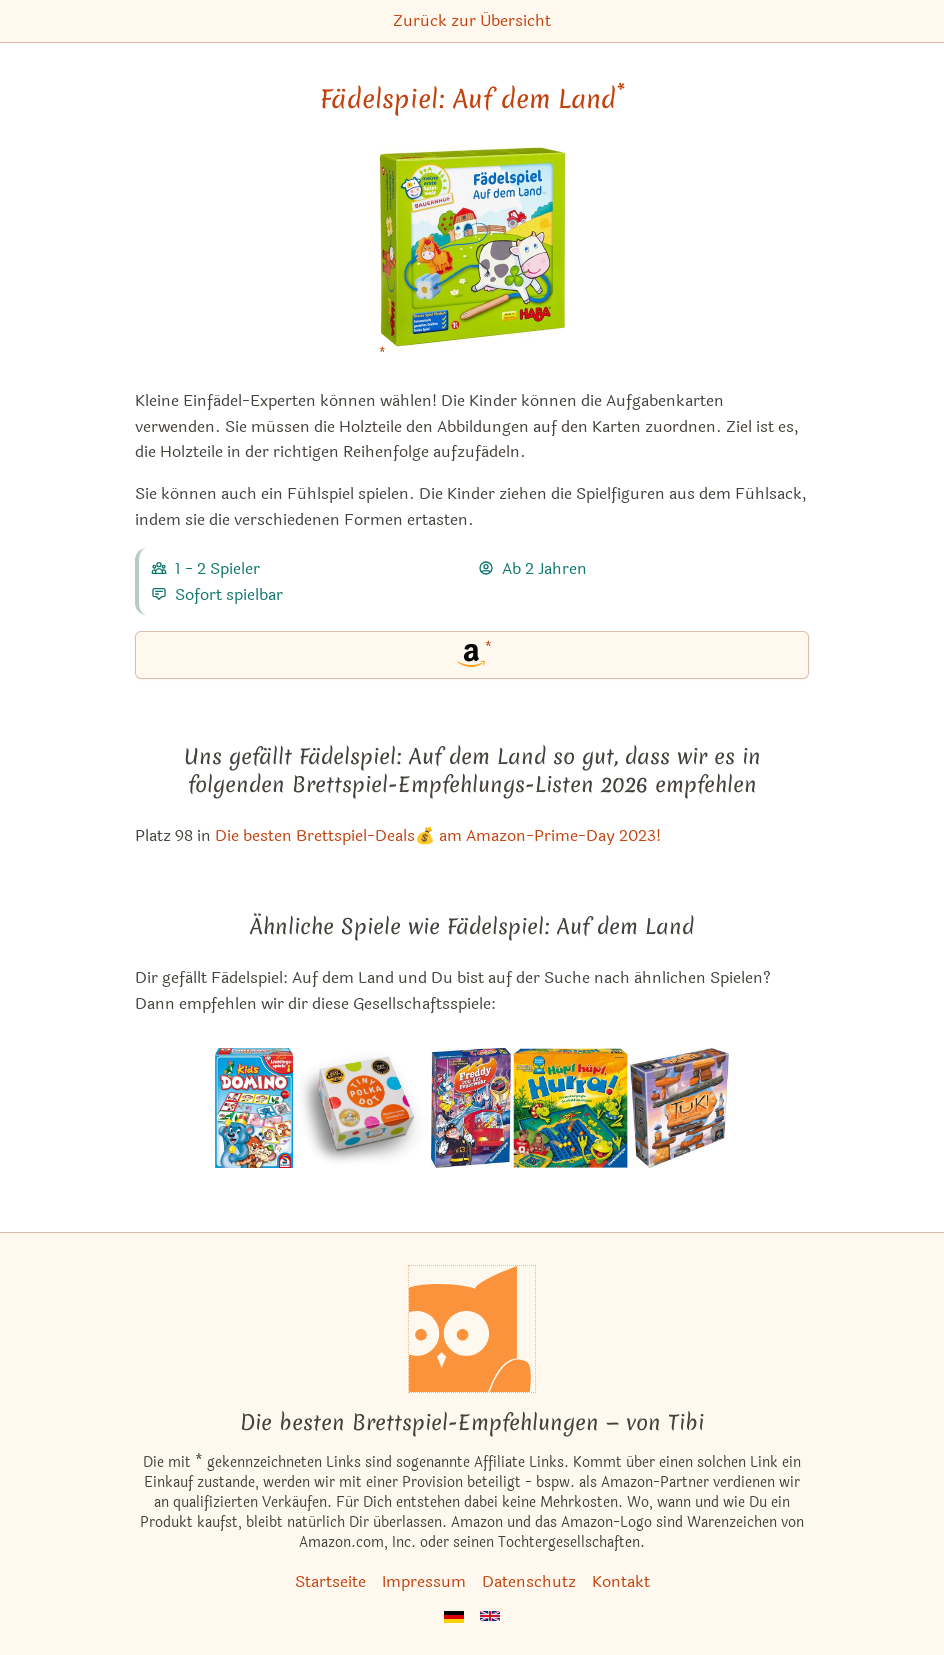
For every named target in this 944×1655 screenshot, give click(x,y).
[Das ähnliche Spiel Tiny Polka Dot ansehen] (361, 1108)
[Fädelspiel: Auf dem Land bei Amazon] (472, 259)
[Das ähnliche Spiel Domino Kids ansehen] (254, 1108)
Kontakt (621, 1581)
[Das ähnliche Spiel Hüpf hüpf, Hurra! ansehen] (570, 1108)
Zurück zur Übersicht (472, 20)
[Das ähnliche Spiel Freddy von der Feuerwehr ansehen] (471, 1108)
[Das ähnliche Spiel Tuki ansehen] (679, 1108)
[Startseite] (472, 1329)
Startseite (330, 1581)
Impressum (424, 1581)
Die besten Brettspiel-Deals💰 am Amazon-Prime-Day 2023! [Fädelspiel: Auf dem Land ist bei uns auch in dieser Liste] (438, 835)
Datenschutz (529, 1581)
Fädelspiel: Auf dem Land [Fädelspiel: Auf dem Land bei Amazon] (472, 99)
